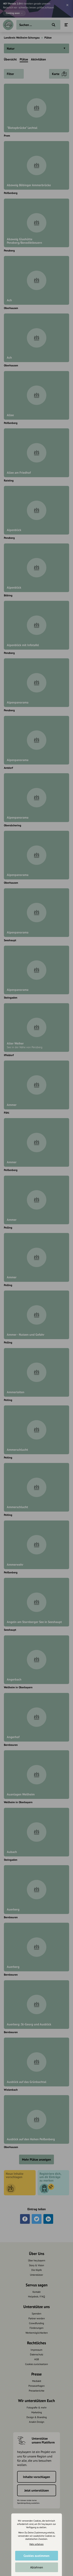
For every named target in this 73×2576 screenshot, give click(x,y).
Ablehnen (36, 2567)
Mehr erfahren (36, 2544)
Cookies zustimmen (36, 2556)
